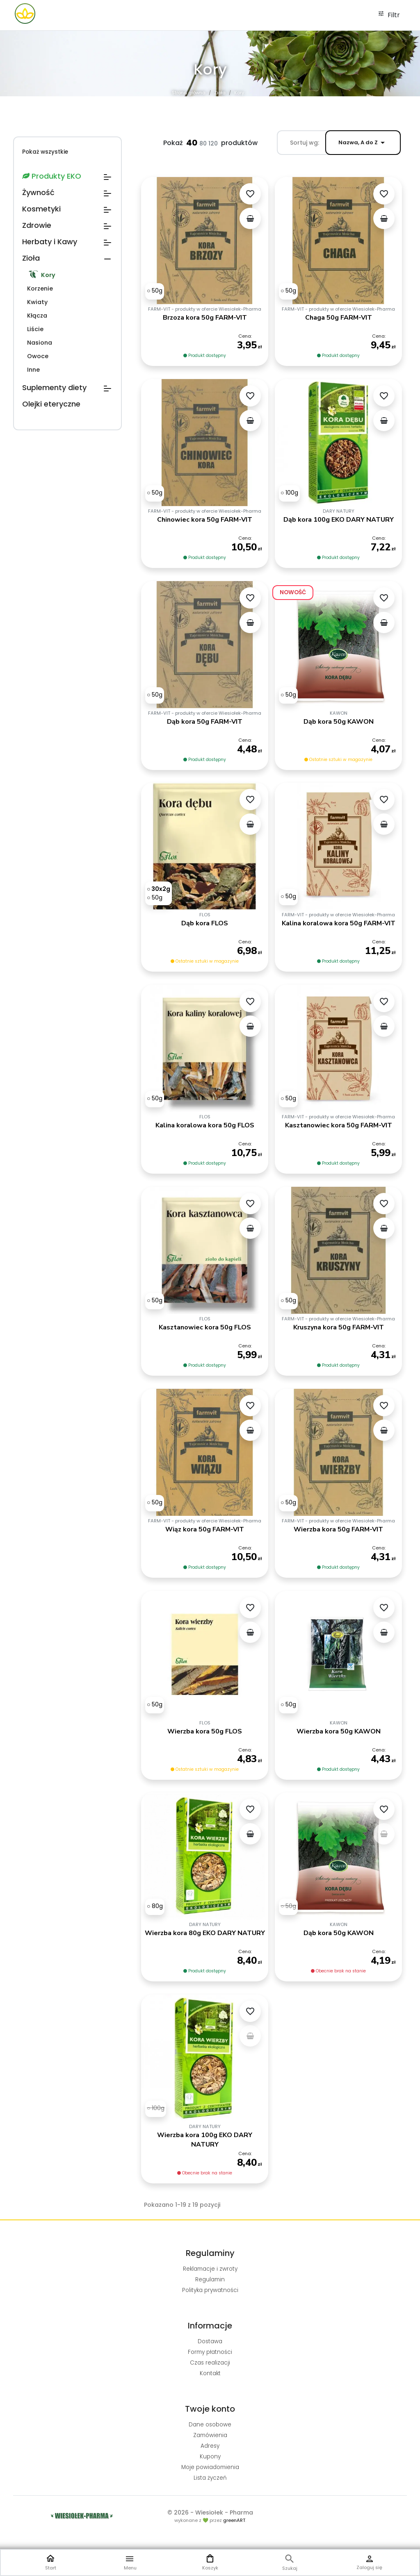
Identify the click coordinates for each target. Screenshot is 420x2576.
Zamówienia (210, 2435)
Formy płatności (210, 2352)
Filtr (389, 15)
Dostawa (210, 2341)
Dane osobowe (210, 2424)
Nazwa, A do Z (363, 143)
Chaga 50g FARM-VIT (338, 317)
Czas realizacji (210, 2363)
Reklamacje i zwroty (210, 2269)
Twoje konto (210, 2409)
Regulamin (210, 2279)
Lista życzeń (210, 2478)
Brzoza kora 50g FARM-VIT (205, 317)
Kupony (210, 2456)
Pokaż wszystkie (45, 152)
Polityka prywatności (210, 2290)
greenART (234, 2520)
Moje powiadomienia (210, 2467)
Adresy (210, 2446)
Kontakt (210, 2373)
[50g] (154, 290)
